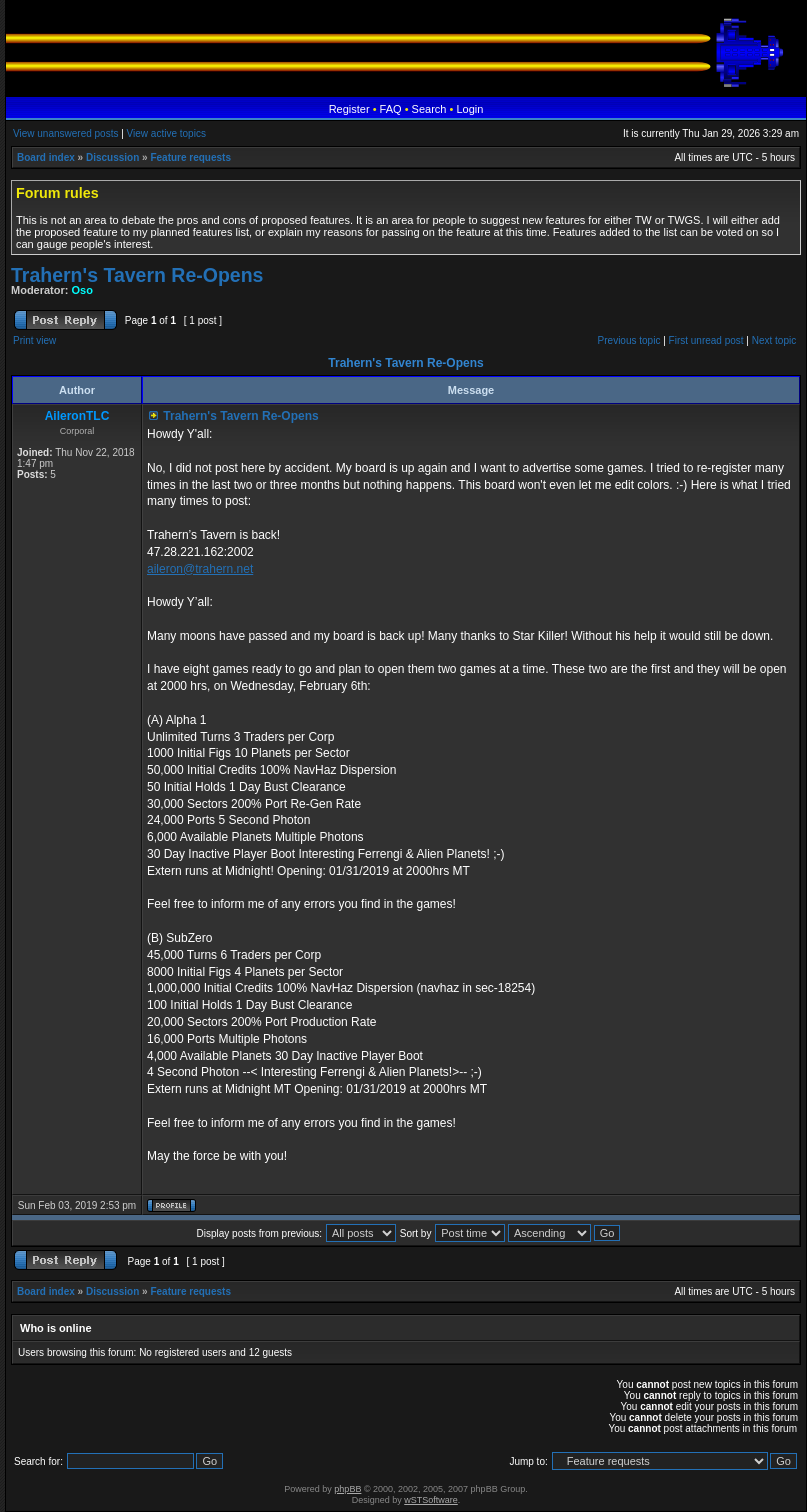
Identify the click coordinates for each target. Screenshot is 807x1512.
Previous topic (629, 340)
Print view (34, 340)
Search (429, 109)
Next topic (774, 340)
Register (349, 109)
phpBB (347, 1489)
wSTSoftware (431, 1500)
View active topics (166, 133)
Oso (82, 290)
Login (469, 109)
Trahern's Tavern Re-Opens (137, 275)
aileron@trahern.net (200, 569)
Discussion (112, 157)
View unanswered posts (65, 133)
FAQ (391, 109)
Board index (46, 157)
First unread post (706, 340)
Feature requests (190, 157)
